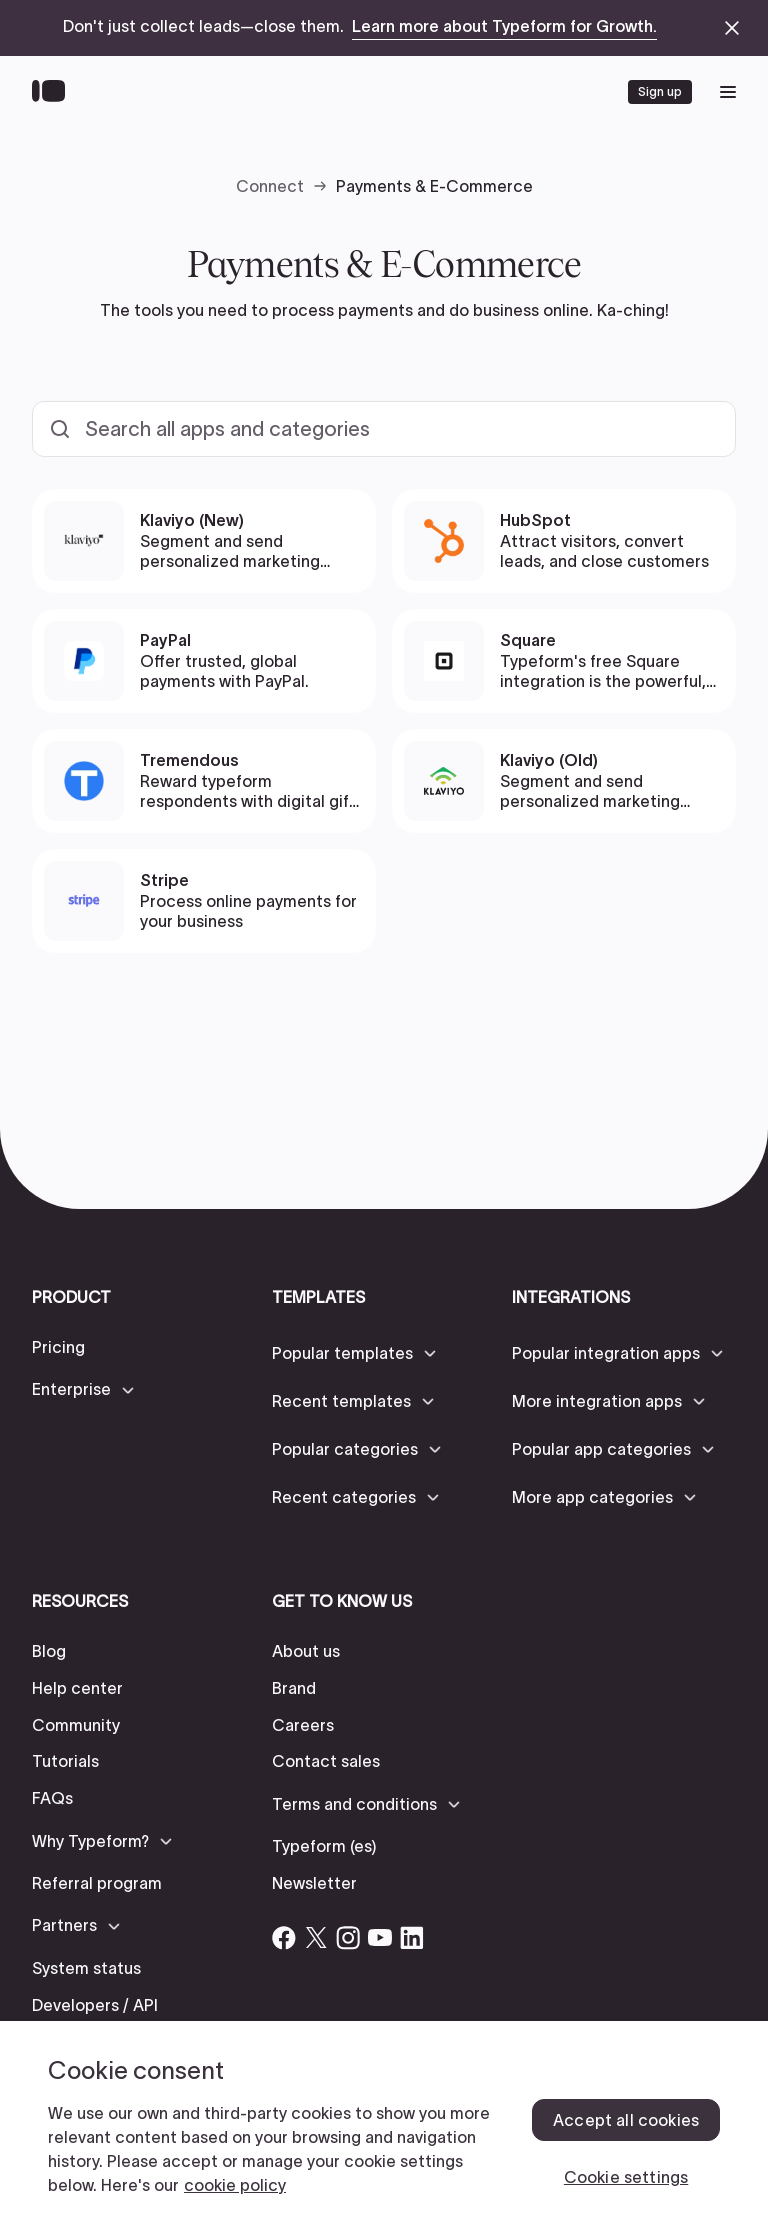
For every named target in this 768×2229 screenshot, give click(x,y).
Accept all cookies (626, 2120)
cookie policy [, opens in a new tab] (235, 2185)
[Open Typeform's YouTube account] (380, 1938)
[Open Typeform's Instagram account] (348, 1938)
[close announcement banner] (732, 28)
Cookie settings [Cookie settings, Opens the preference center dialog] (626, 2177)
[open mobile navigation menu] (728, 92)
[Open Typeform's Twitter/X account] (316, 1938)
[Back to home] (53, 92)
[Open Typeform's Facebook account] (284, 1938)
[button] (84, 1390)
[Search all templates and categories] (384, 429)
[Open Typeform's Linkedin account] (412, 1938)
